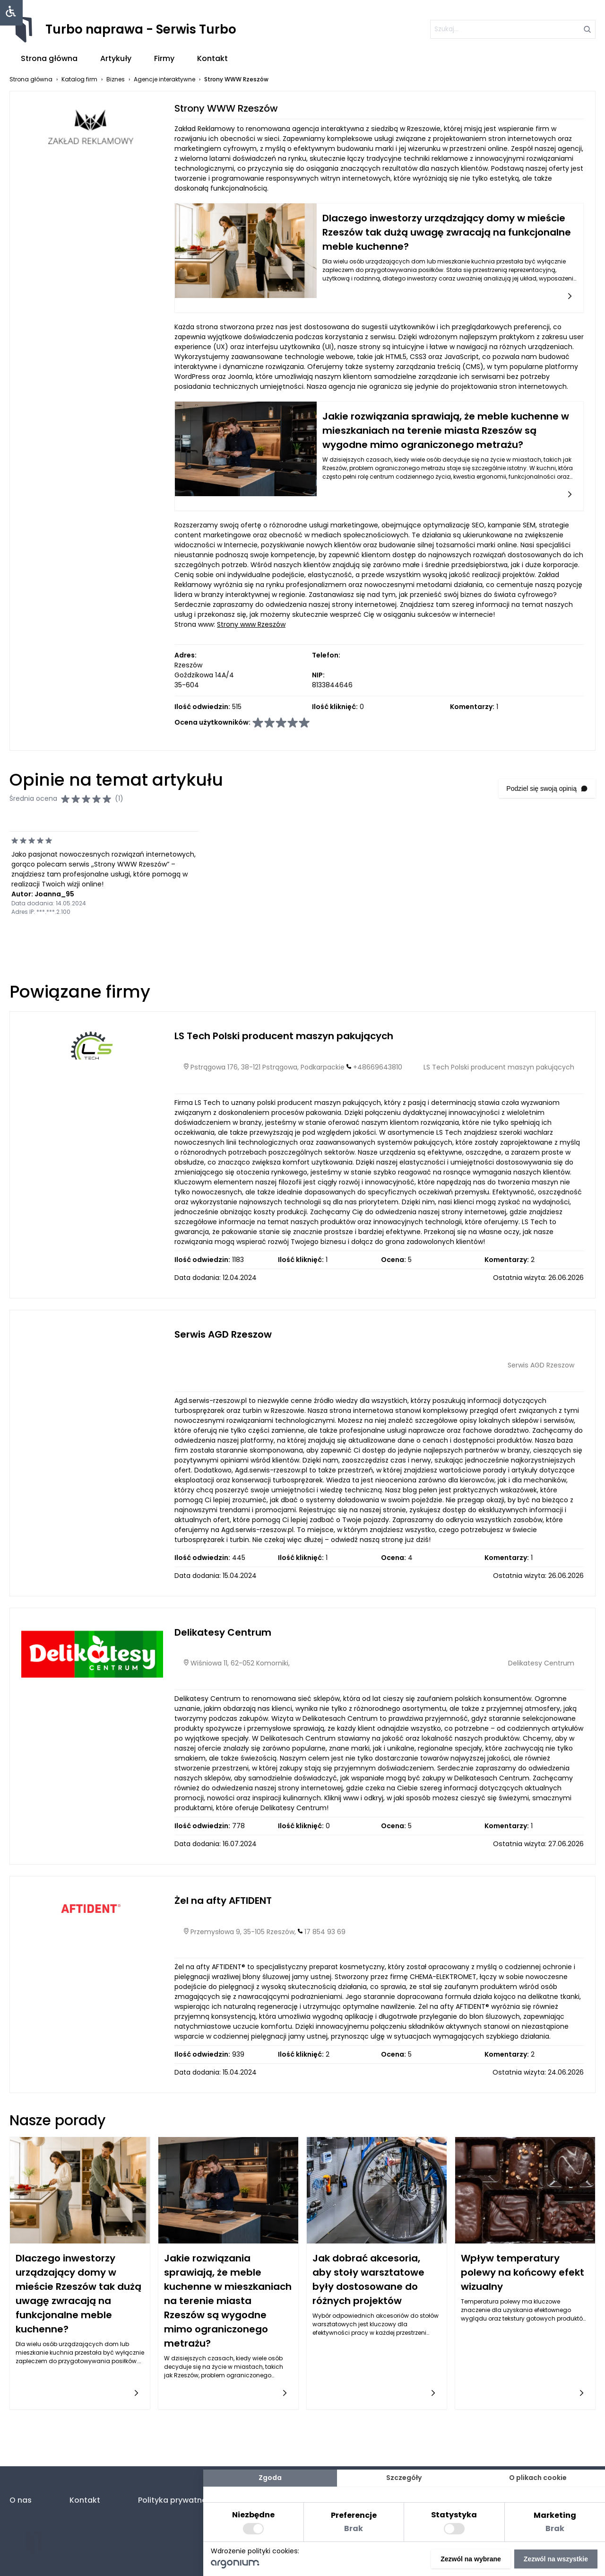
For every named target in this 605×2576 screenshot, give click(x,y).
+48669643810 (377, 1067)
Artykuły (115, 58)
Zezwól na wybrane (471, 2559)
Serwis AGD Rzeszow (223, 1334)
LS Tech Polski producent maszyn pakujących (283, 1036)
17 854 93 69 (325, 1931)
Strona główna (49, 58)
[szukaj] (513, 29)
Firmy (164, 58)
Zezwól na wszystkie (556, 2559)
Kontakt (212, 58)
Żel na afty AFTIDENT (223, 1900)
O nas (20, 2500)
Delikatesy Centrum (222, 1632)
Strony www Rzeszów (251, 624)
